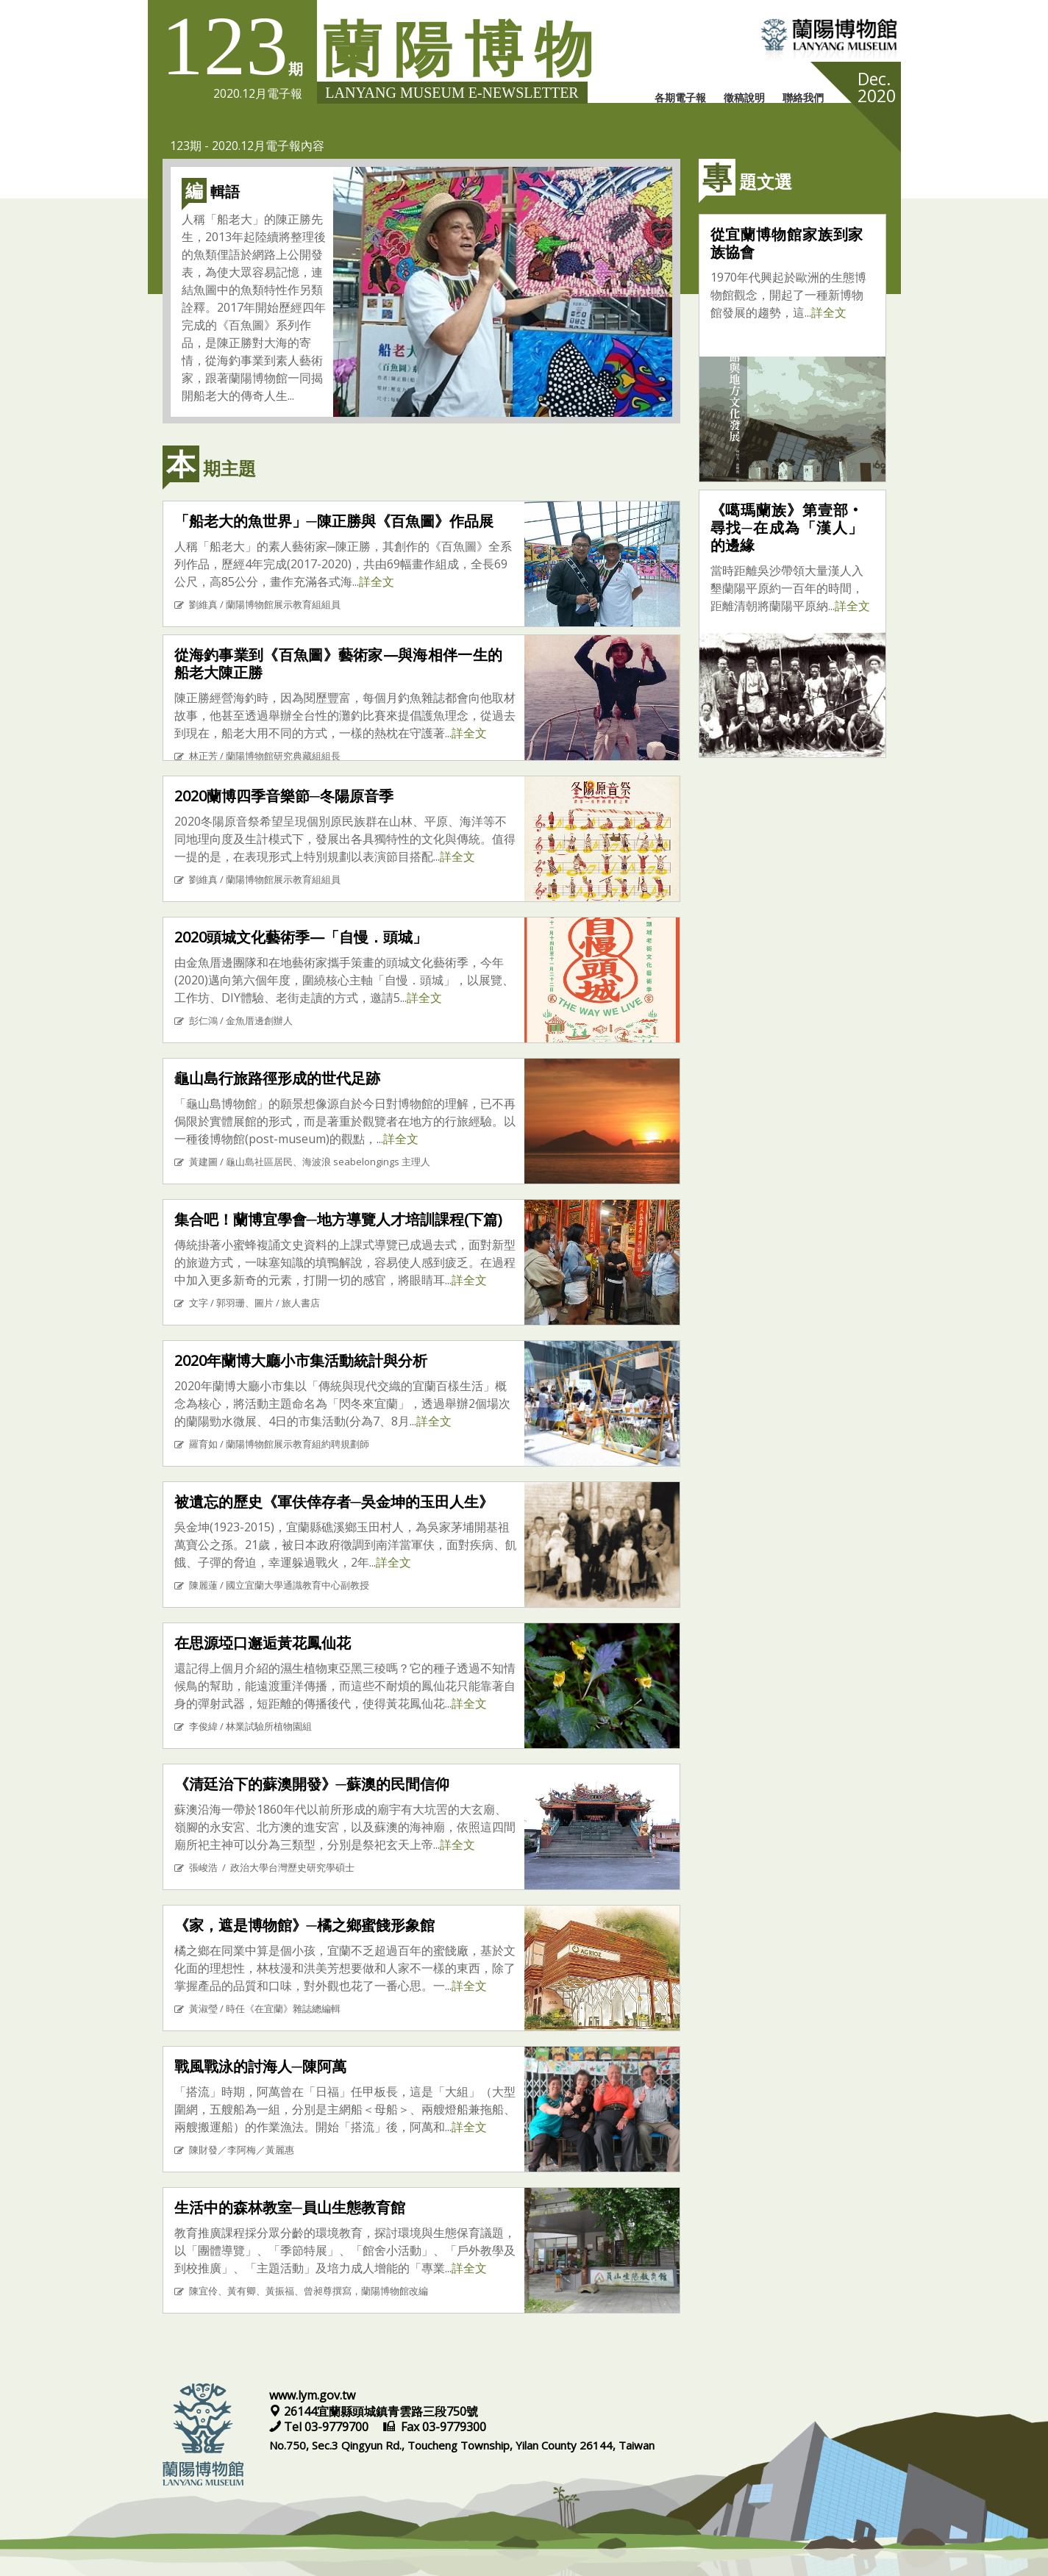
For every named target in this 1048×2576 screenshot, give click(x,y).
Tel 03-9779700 (320, 2427)
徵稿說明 (744, 97)
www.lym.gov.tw (312, 2395)
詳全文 (376, 581)
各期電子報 (680, 97)
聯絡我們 (803, 97)
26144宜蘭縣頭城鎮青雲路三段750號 (373, 2411)
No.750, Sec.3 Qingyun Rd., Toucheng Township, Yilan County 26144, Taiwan (462, 2445)
